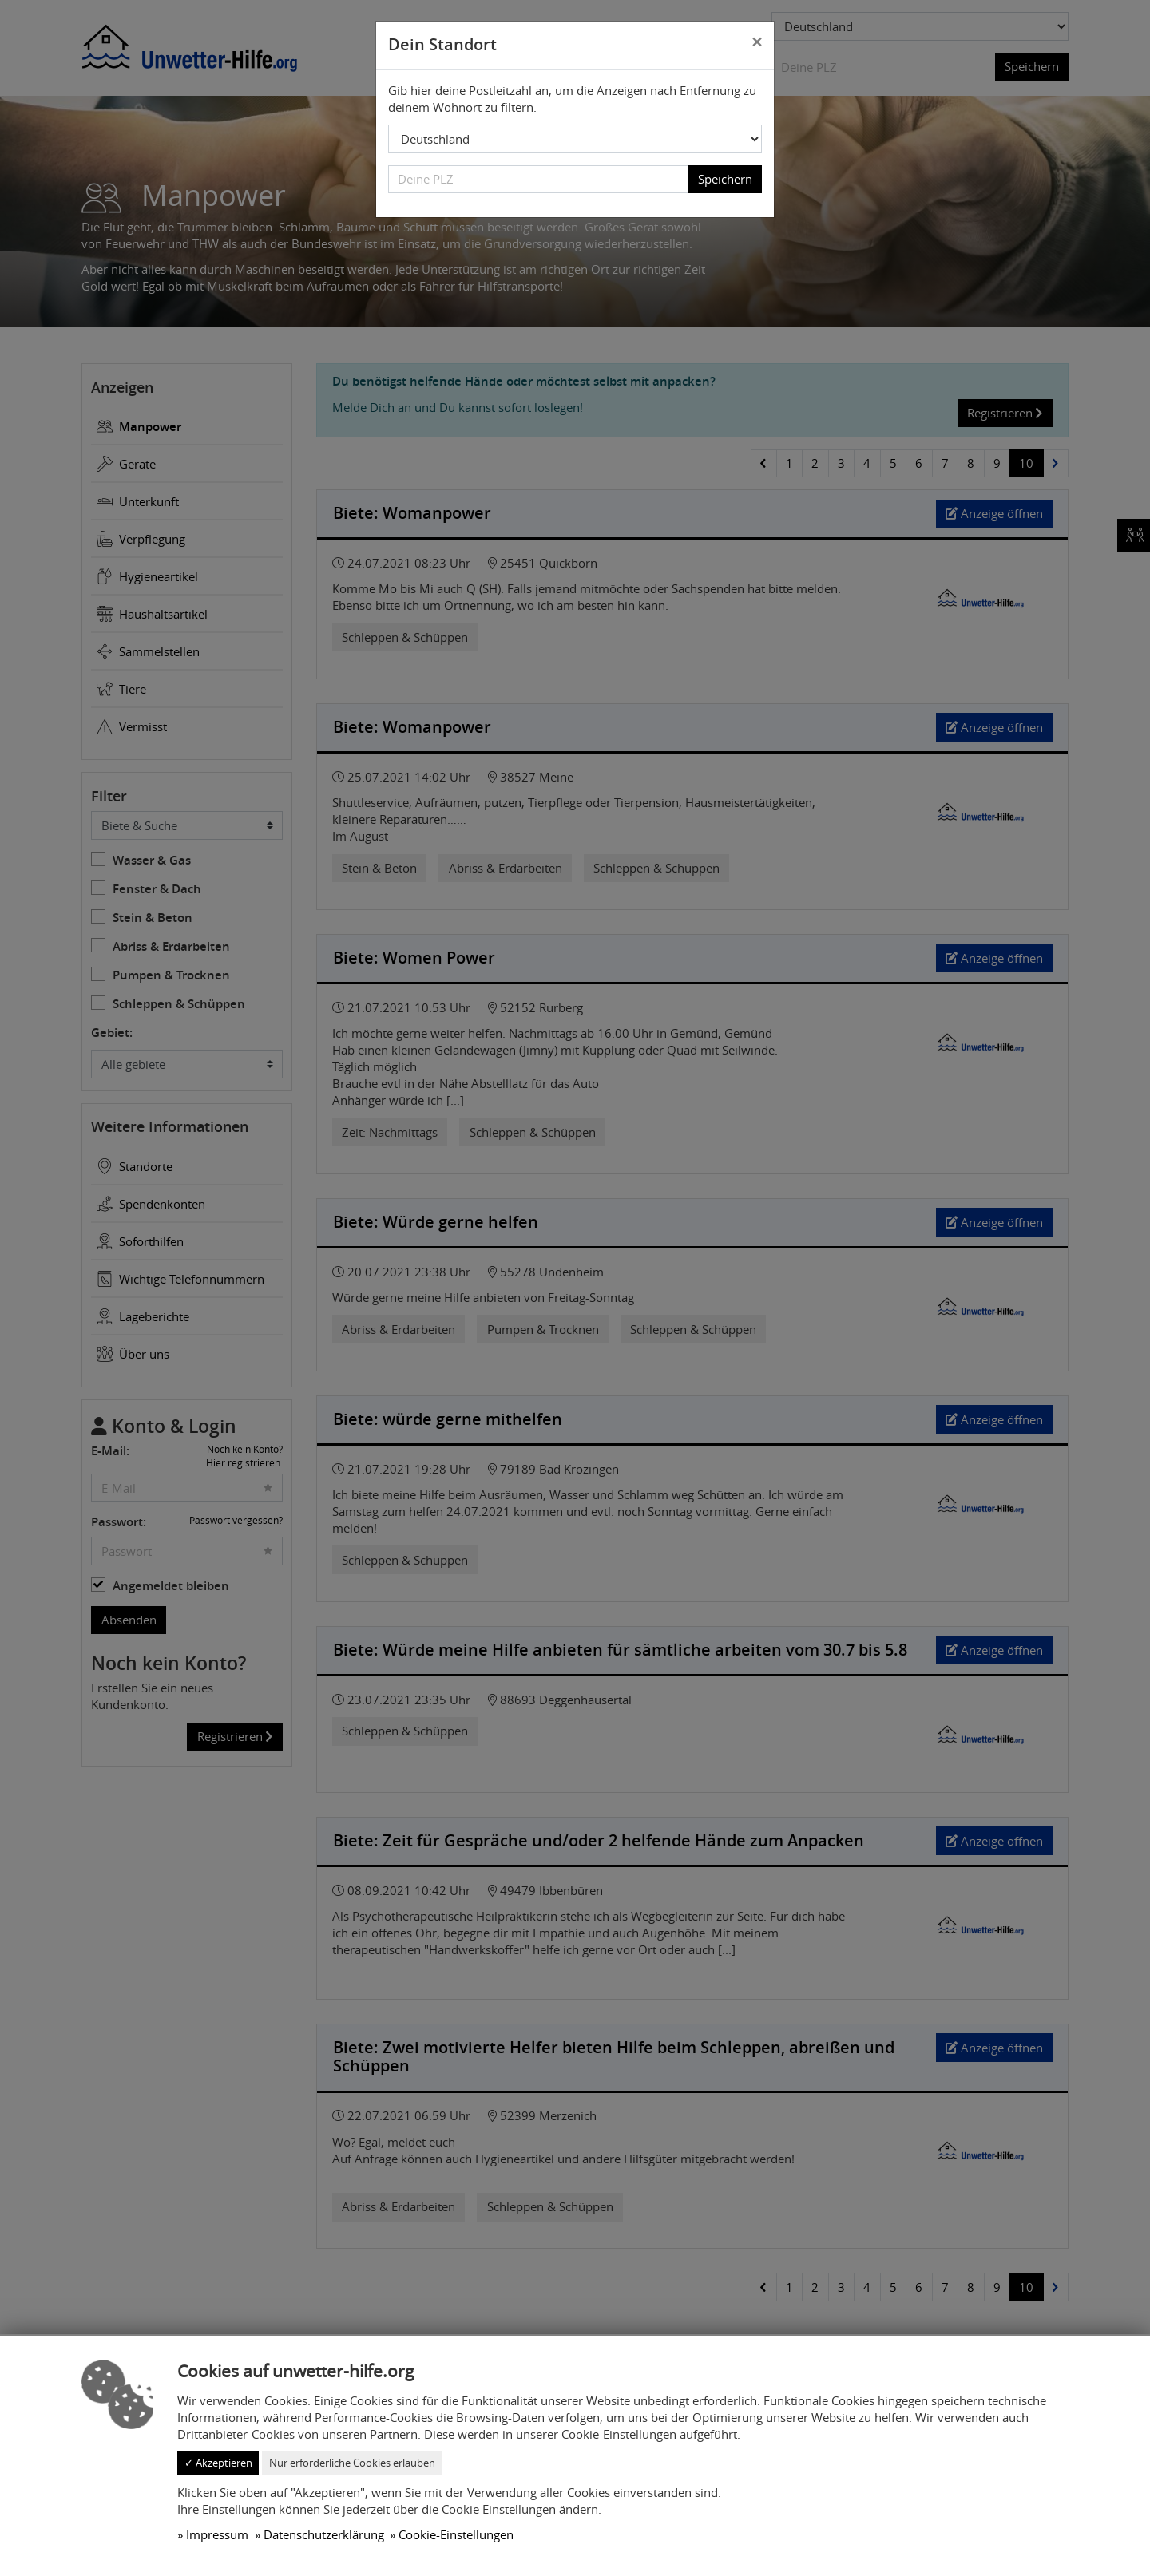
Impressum (217, 2534)
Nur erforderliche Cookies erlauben (352, 2462)
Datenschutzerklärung (324, 2534)
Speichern (725, 179)
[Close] (757, 43)
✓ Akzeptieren (218, 2462)
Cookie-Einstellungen (456, 2534)
